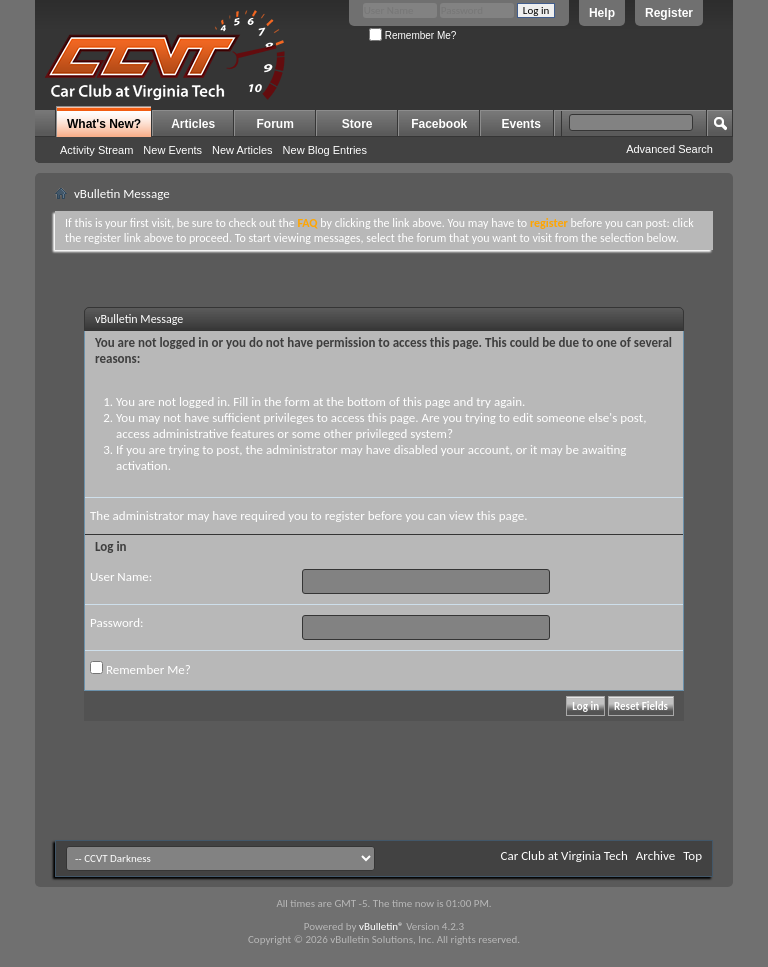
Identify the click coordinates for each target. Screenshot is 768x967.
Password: (116, 622)
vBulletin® (381, 926)
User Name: (121, 576)
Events (521, 124)
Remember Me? (412, 35)
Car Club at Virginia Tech (564, 855)
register (345, 515)
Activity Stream (96, 150)
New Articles (242, 150)
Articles (193, 124)
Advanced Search (669, 149)
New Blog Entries (325, 150)
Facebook (439, 124)
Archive (655, 855)
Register (669, 13)
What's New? (104, 124)
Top (692, 855)
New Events (172, 150)
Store (357, 124)
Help (602, 13)
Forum (275, 124)
